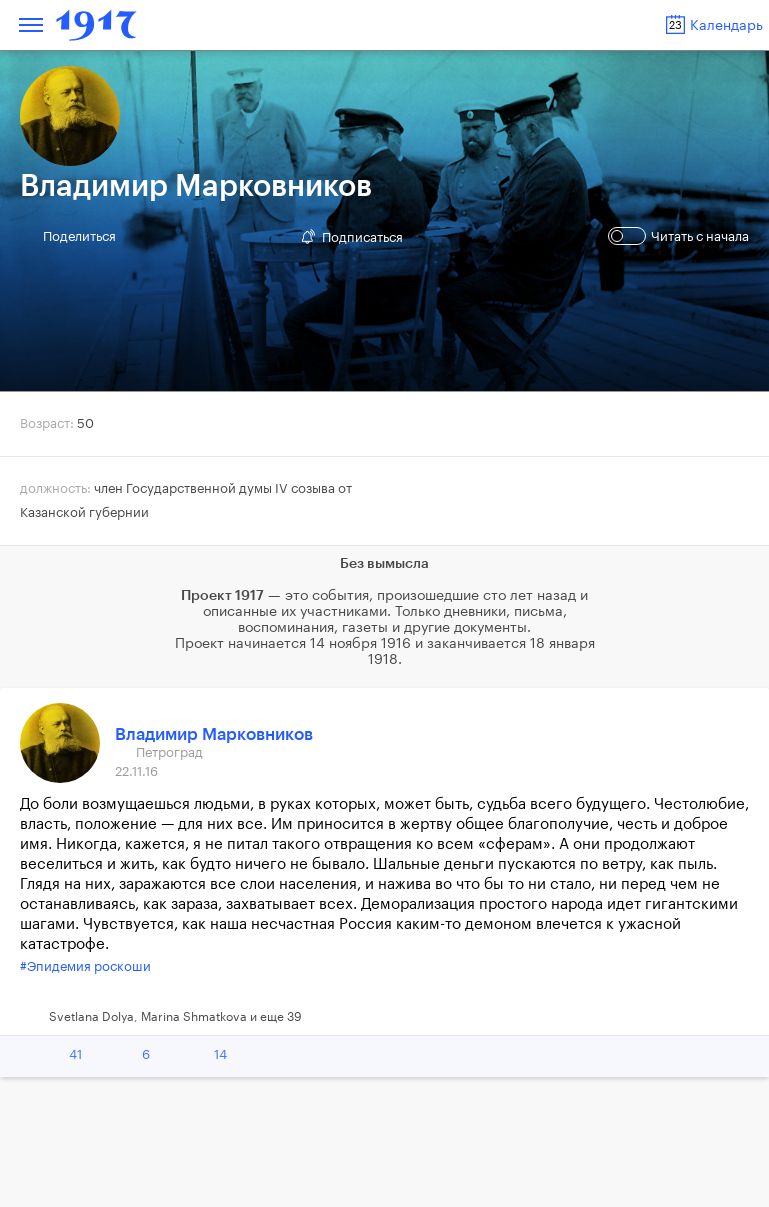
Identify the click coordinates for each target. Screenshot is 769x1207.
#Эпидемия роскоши (85, 966)
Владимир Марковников (214, 734)
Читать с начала (681, 236)
